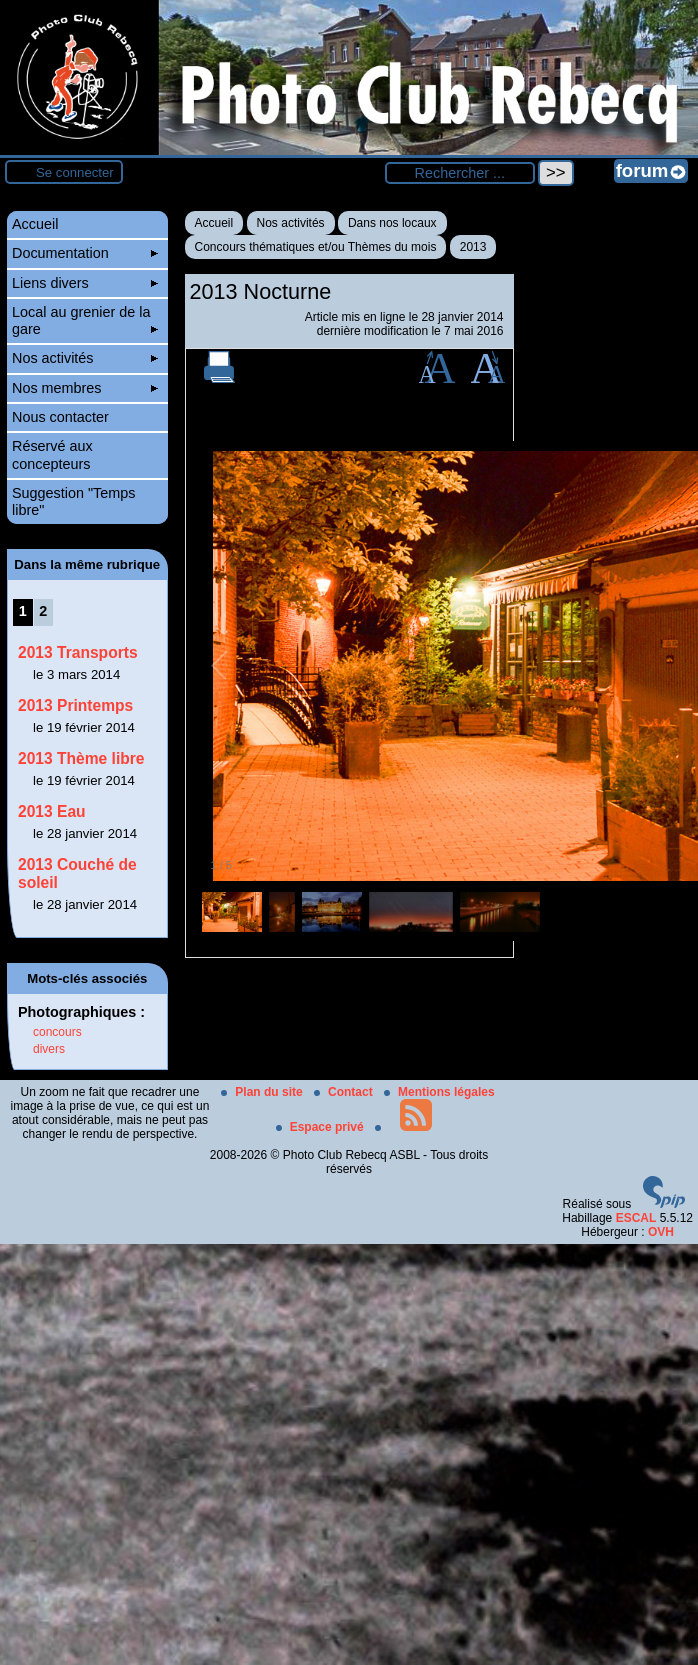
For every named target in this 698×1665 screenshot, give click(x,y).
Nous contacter (60, 417)
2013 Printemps (75, 705)
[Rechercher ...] (460, 173)
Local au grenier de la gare (85, 320)
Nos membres (85, 388)
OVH (661, 1232)
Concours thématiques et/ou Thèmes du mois (316, 247)
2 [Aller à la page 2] (43, 611)
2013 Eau (52, 811)
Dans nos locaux (392, 223)
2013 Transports (78, 652)
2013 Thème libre (81, 758)
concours (57, 1032)
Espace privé (321, 1127)
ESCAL (636, 1218)
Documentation (85, 253)
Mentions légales (439, 1092)
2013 (473, 247)
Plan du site (263, 1092)
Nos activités (291, 223)
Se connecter (75, 172)
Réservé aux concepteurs (52, 454)
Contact (345, 1092)
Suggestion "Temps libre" (74, 501)
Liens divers (85, 283)
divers (49, 1049)
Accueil (214, 223)
